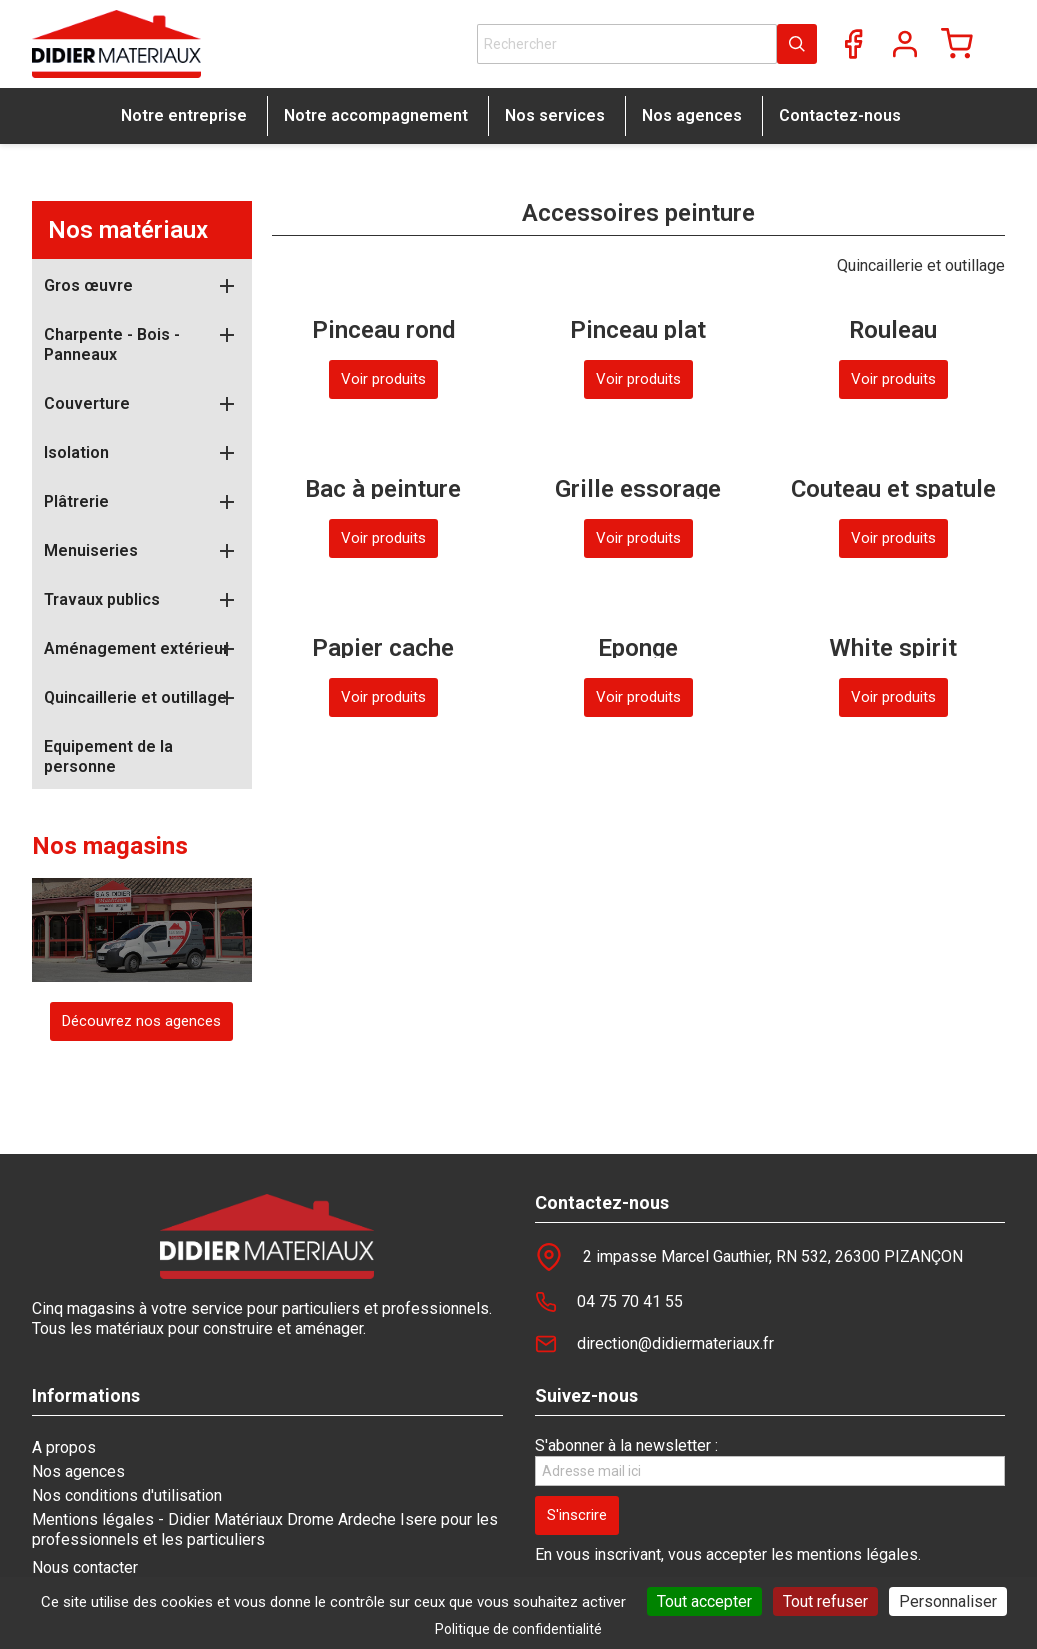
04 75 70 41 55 (630, 1301)
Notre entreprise (184, 115)
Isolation (76, 452)
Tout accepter (704, 1601)
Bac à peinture (383, 489)
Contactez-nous (840, 115)
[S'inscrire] (577, 1515)
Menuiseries (91, 550)
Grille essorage (638, 489)
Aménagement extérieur (136, 648)
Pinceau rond (383, 330)
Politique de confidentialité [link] (518, 1629)
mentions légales (857, 1554)
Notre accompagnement (376, 115)
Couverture (87, 403)
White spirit (893, 648)
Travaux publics (102, 599)
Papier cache (383, 648)
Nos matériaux (128, 230)
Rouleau (893, 330)
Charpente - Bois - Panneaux (112, 344)
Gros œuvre (88, 285)
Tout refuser (825, 1601)
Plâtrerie (76, 501)
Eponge (638, 648)
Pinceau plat (638, 330)
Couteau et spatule (893, 489)
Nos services (555, 115)
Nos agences (692, 115)
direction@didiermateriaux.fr (675, 1343)
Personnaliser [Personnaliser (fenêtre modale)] (948, 1601)
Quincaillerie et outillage (135, 697)
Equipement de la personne (108, 756)
